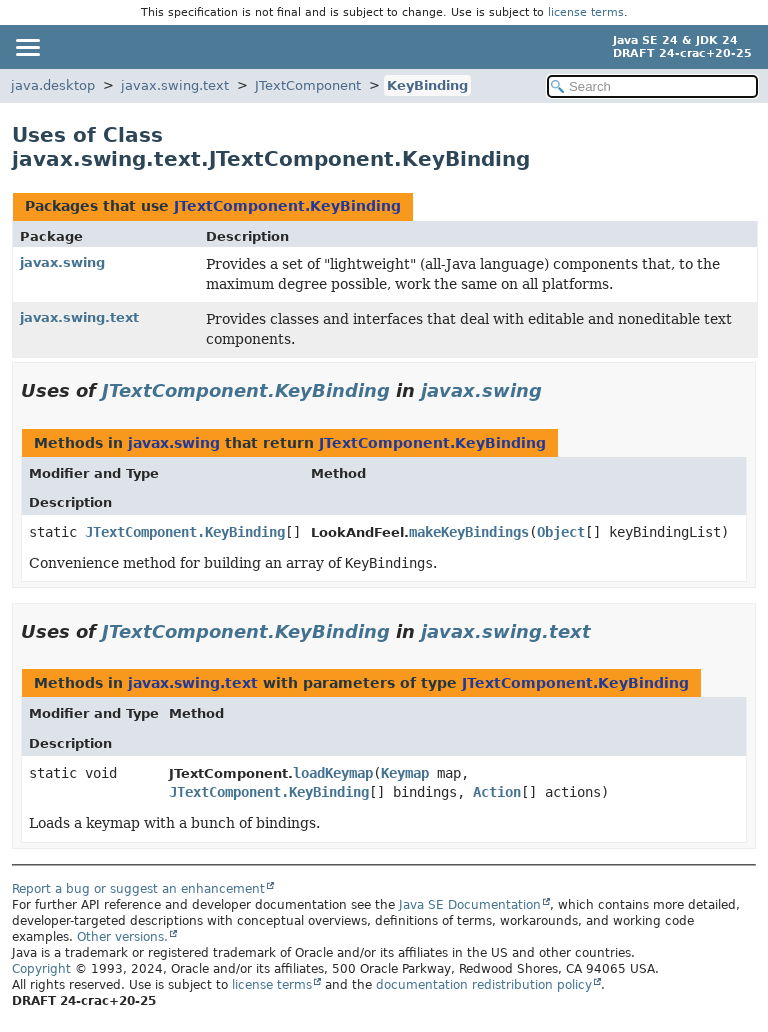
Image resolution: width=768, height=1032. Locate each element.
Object (561, 532)
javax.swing (62, 262)
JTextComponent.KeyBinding (287, 206)
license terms (586, 12)
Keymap (405, 773)
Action (497, 792)
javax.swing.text (175, 85)
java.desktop (53, 85)
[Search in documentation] (652, 86)
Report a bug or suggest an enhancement (138, 889)
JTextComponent (308, 85)
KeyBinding (427, 85)
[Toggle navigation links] (27, 47)
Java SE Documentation (470, 905)
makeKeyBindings (469, 532)
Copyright (41, 969)
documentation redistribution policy (484, 985)
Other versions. (122, 937)
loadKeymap (333, 773)
